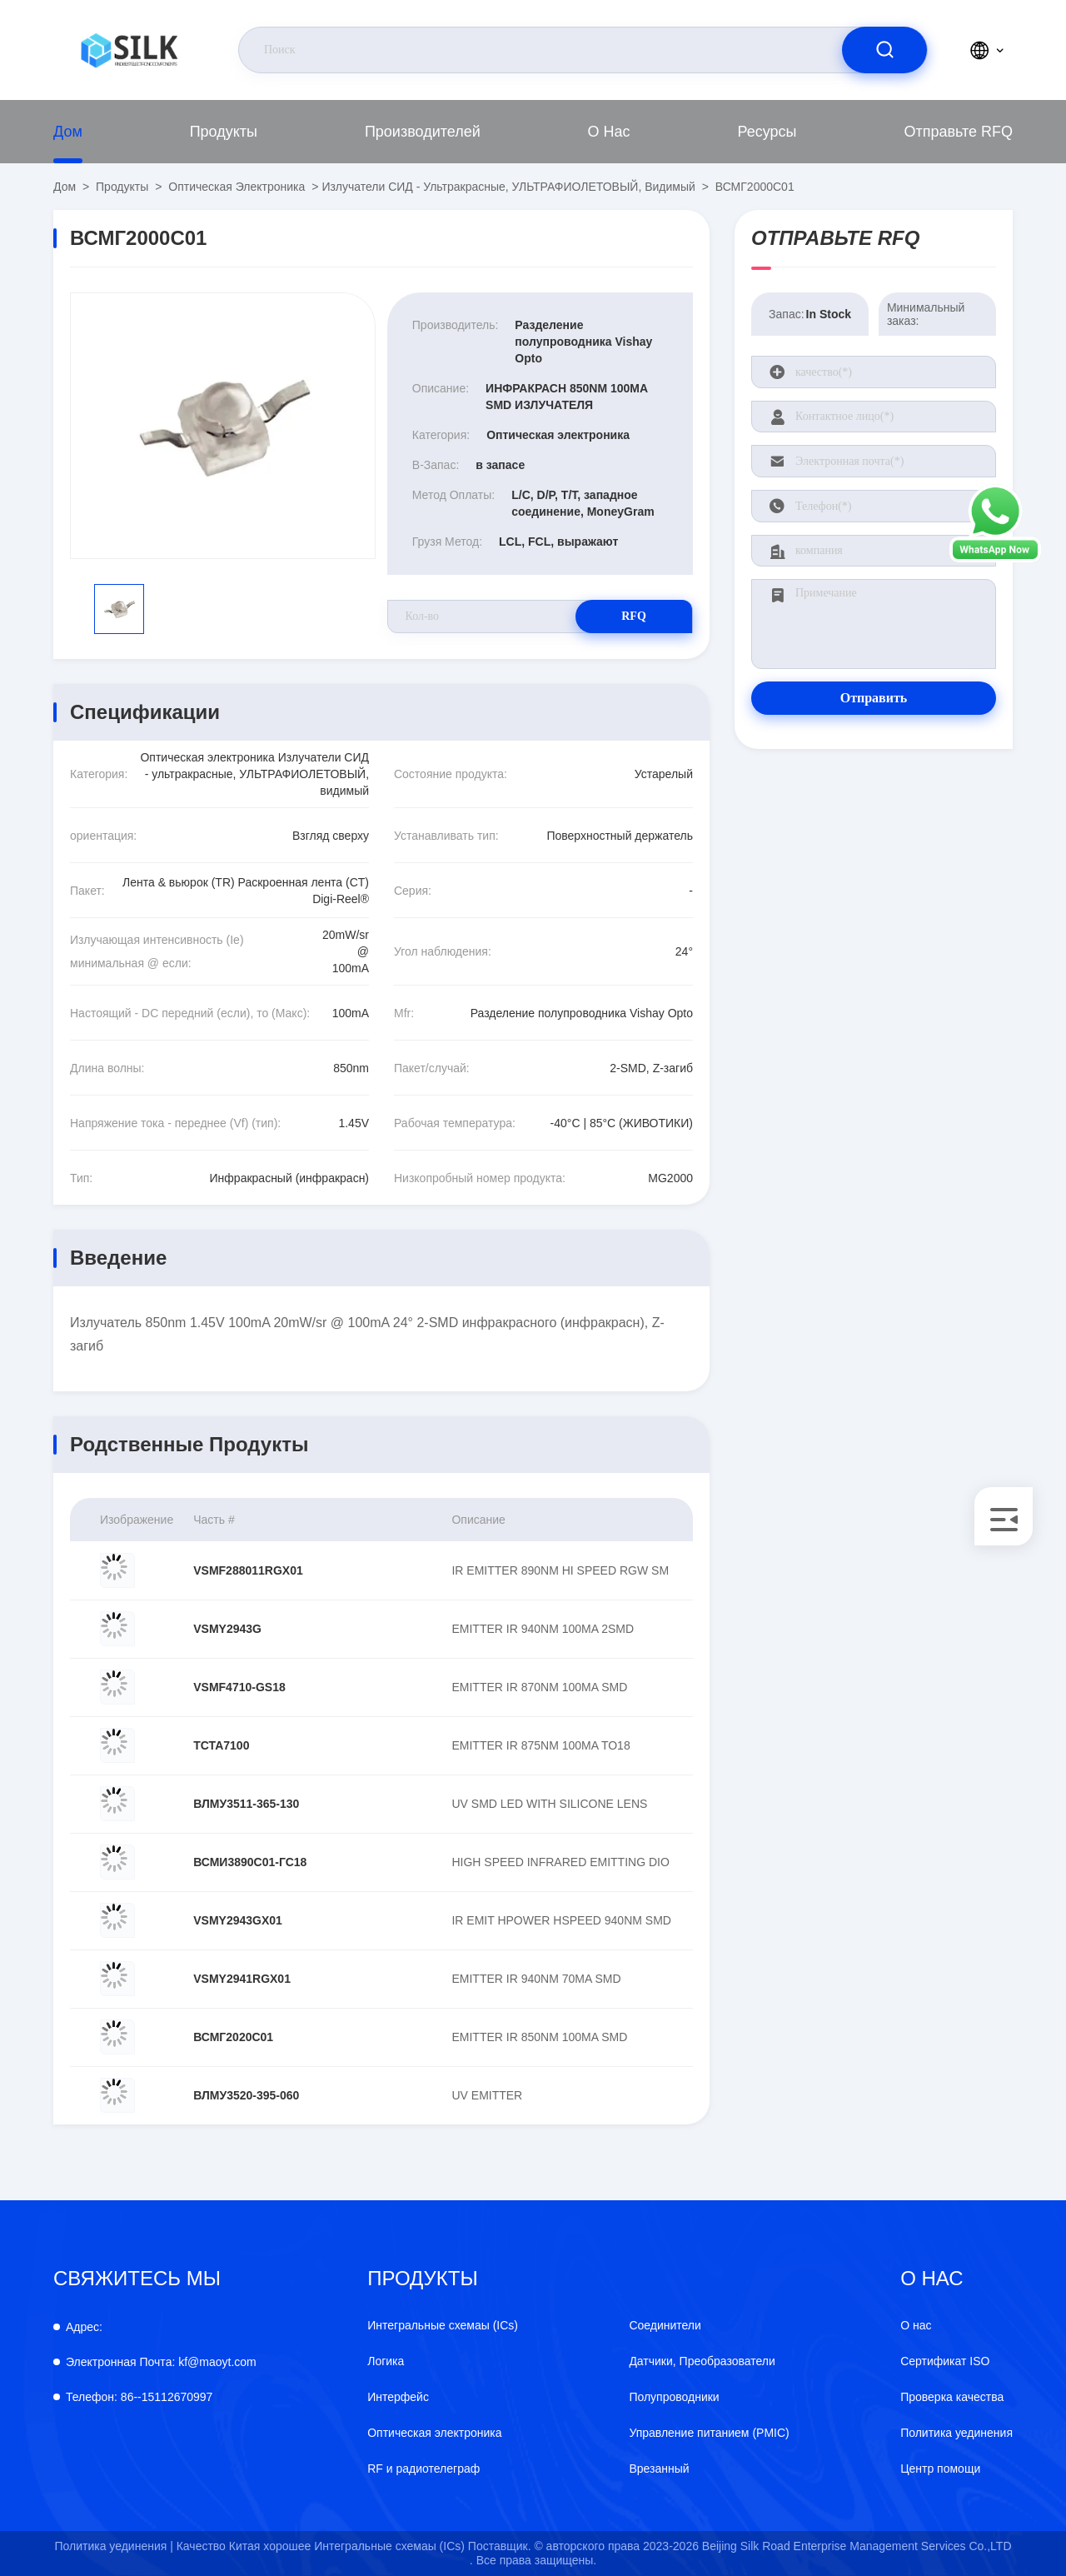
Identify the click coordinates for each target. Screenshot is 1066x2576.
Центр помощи (940, 2468)
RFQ (633, 616)
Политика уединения (956, 2432)
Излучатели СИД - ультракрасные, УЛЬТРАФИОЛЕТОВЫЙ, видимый (508, 186)
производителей (423, 131)
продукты (223, 131)
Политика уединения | (113, 2546)
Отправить (874, 698)
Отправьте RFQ (958, 131)
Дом (67, 131)
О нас (609, 131)
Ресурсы (767, 131)
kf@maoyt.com (161, 2362)
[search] (884, 50)
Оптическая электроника (236, 186)
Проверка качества (952, 2397)
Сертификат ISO (944, 2361)
